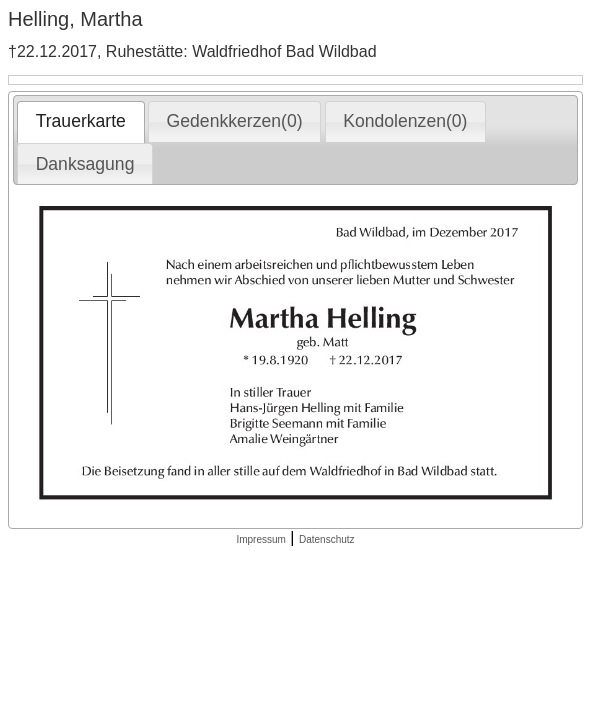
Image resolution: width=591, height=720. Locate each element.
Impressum (260, 539)
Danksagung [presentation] (85, 164)
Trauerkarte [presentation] (81, 121)
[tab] (80, 122)
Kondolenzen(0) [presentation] (405, 121)
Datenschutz (327, 539)
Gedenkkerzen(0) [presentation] (235, 121)
